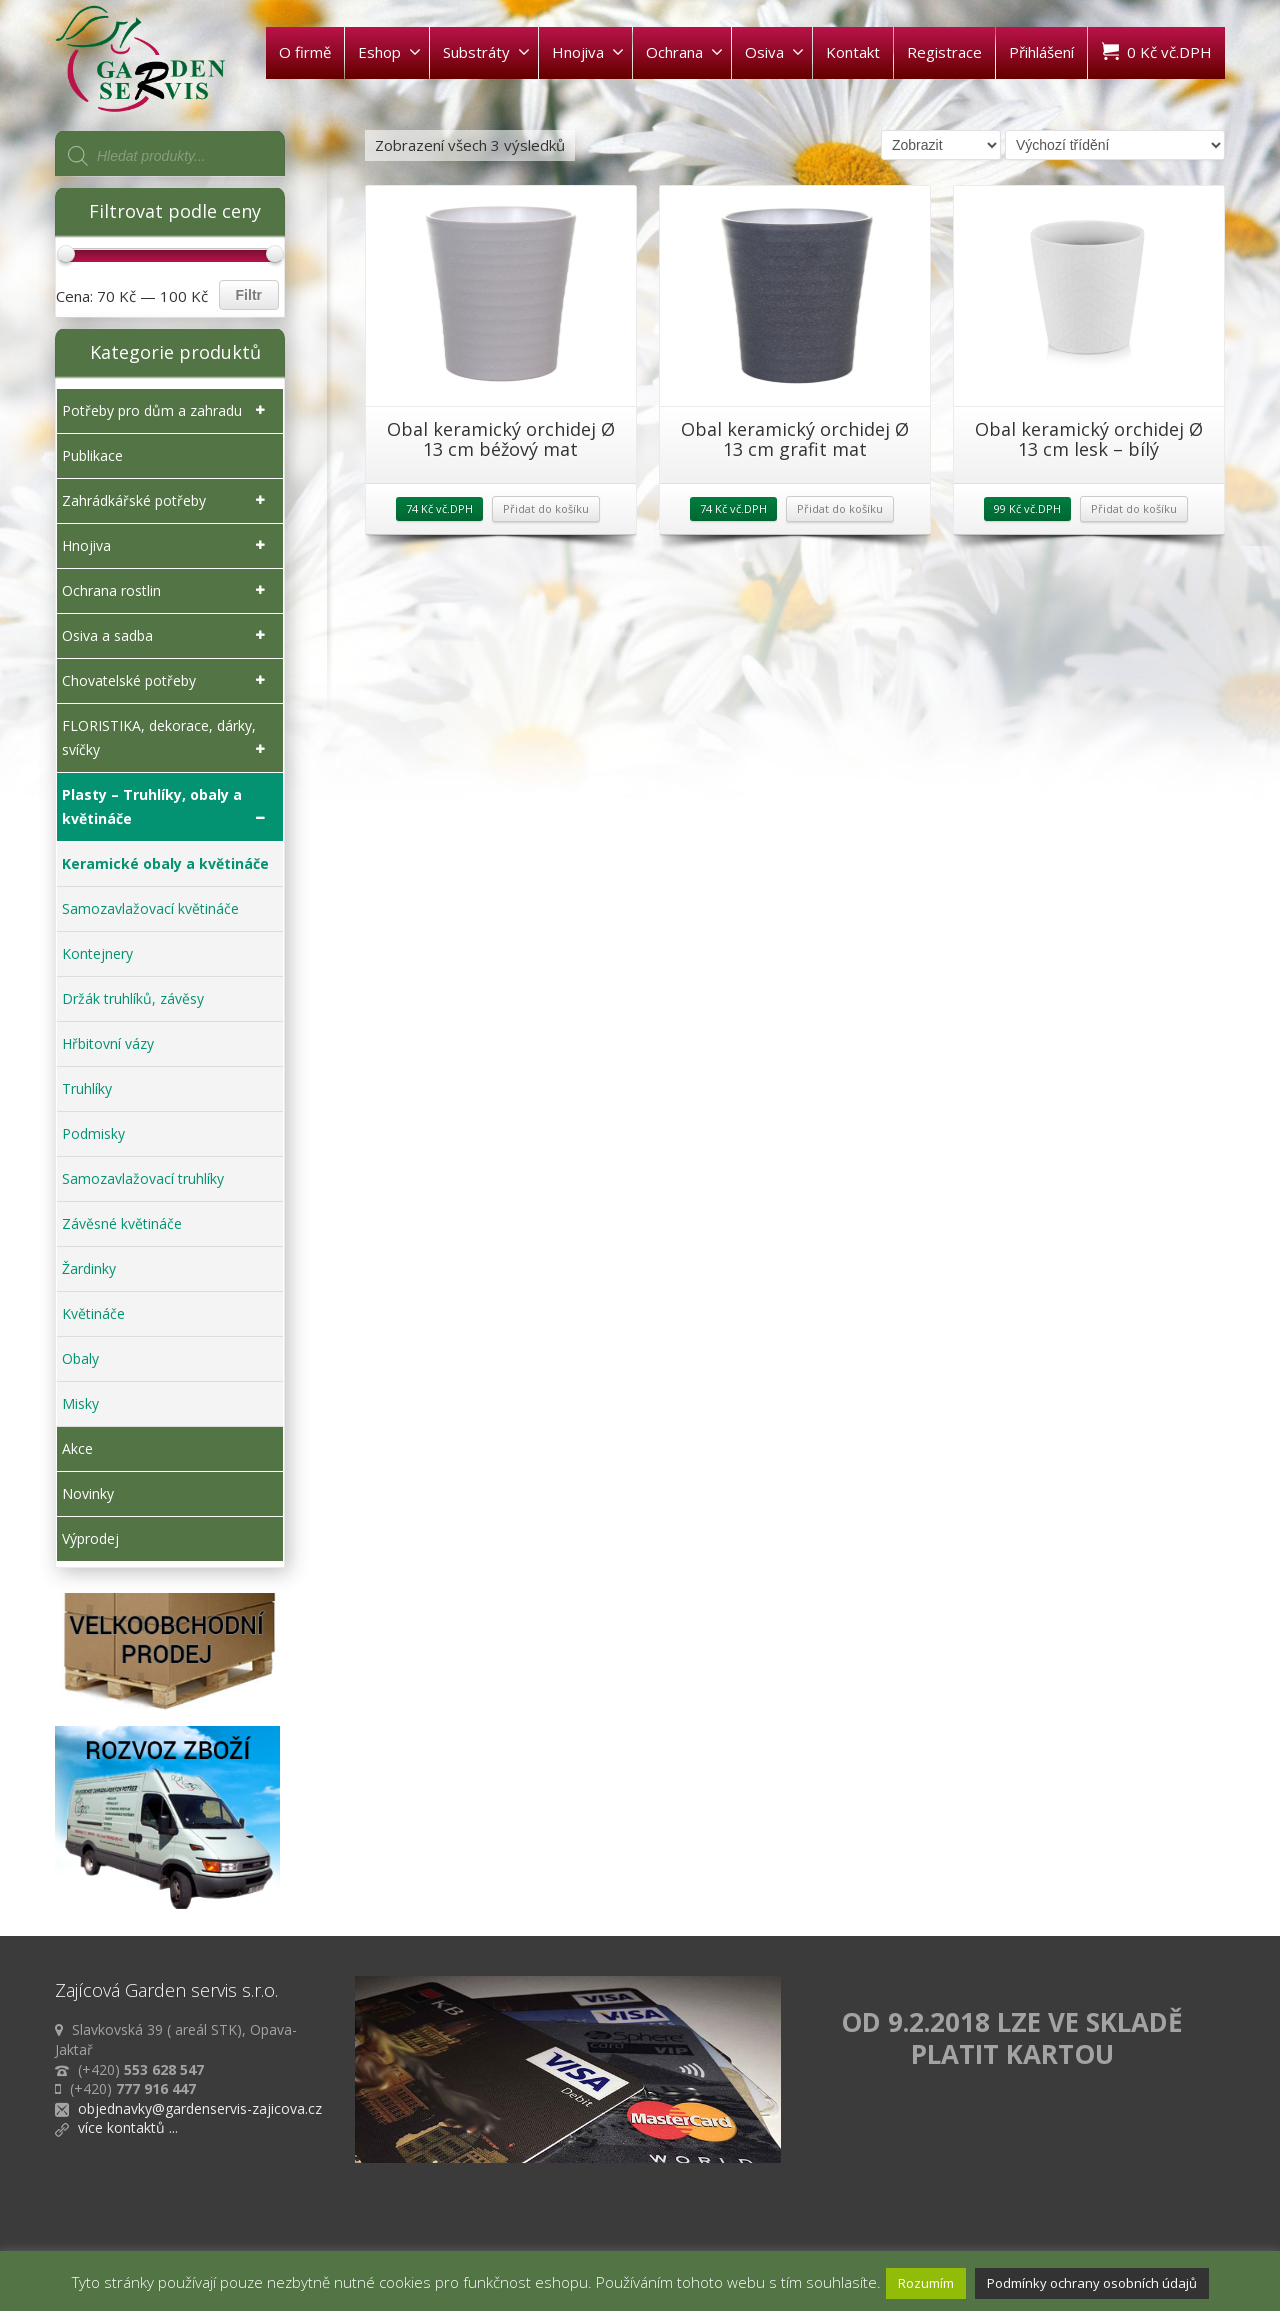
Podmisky (93, 1133)
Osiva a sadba (167, 636)
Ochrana (684, 52)
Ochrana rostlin (167, 591)
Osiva (774, 52)
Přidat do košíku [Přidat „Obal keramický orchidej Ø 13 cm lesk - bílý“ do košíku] (1134, 508)
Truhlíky (87, 1088)
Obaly (80, 1358)
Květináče (93, 1313)
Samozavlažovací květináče (150, 908)
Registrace (944, 52)
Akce (77, 1448)
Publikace (92, 455)
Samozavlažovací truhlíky (143, 1178)
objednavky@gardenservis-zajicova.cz (200, 2108)
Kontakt (853, 52)
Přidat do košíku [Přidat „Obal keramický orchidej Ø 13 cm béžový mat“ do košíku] (546, 508)
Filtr (249, 295)
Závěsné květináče (122, 1223)
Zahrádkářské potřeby (167, 501)
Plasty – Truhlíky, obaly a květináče (167, 808)
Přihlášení (1041, 52)
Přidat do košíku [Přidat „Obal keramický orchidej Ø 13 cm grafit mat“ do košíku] (840, 508)
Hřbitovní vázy (108, 1043)
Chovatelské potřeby (167, 681)
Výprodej (90, 1538)
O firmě (305, 52)
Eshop (389, 52)
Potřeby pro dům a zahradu (167, 411)
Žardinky (89, 1268)
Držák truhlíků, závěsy (133, 998)
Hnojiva (588, 52)
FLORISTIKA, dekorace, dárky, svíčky (167, 739)
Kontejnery (97, 953)
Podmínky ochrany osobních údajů (1092, 2283)
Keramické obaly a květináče (165, 863)
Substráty (486, 52)
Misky (80, 1403)
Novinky (88, 1493)
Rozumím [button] (926, 2283)
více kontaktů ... (128, 2127)
